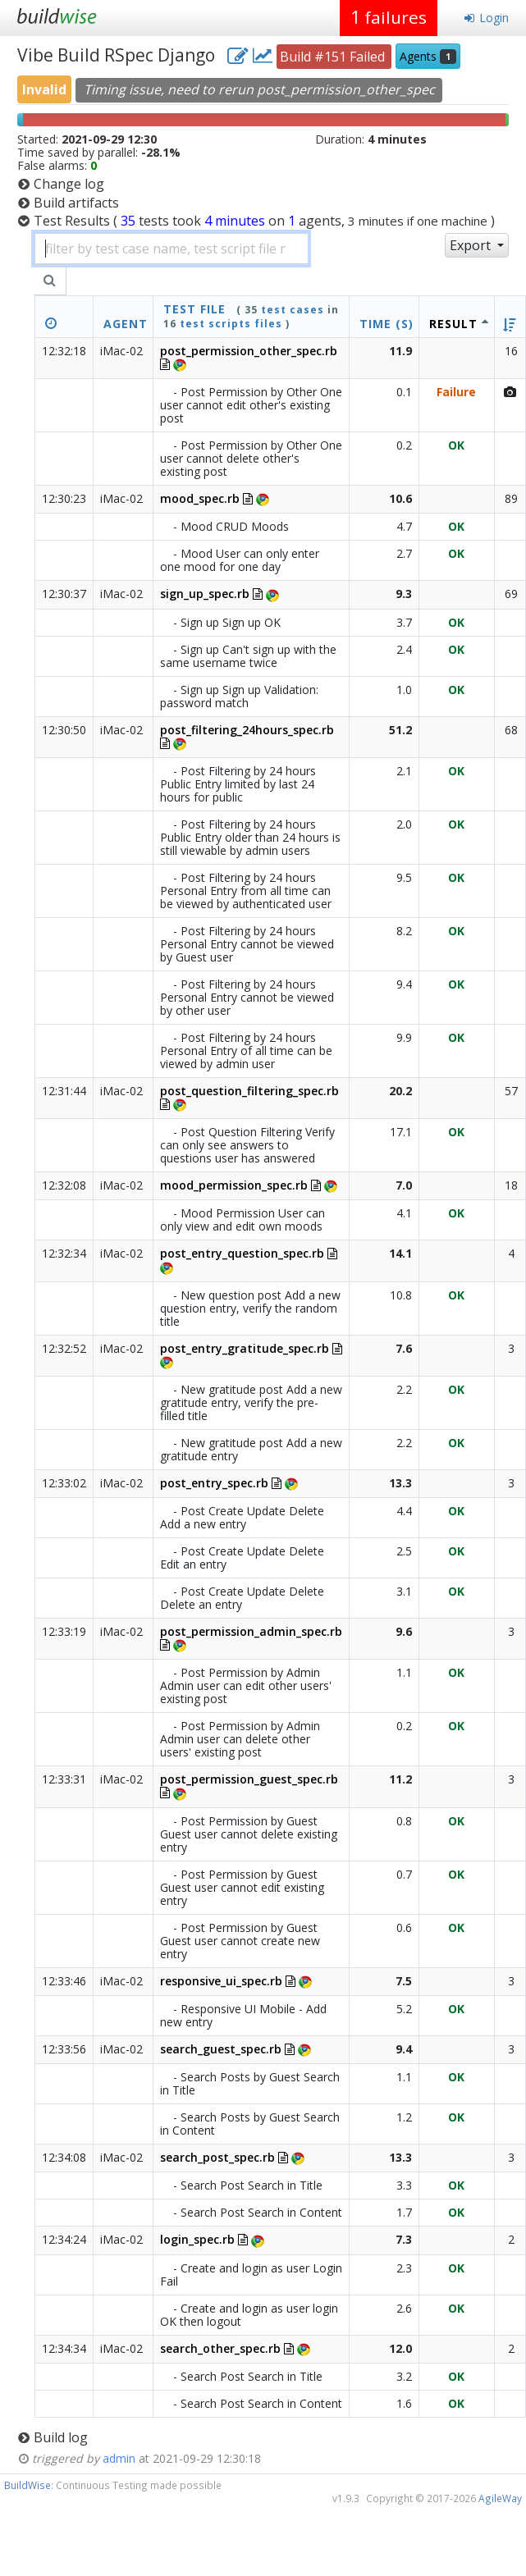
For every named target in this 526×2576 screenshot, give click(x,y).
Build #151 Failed (334, 57)
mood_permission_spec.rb (234, 1185)
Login (486, 17)
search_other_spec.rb (220, 2348)
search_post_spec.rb (217, 2157)
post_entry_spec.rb (214, 1483)
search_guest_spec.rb (220, 2049)
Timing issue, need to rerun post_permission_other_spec (259, 89)
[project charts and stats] (262, 54)
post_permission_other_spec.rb (248, 351)
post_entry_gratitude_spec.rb (244, 1348)
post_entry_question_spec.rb (242, 1253)
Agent (125, 323)
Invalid (44, 89)
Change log (69, 183)
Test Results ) (264, 220)
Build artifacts (76, 202)
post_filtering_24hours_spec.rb (247, 730)
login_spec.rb (197, 2239)
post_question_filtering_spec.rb (249, 1090)
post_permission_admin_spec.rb (251, 1631)
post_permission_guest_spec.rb (249, 1779)
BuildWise (27, 2485)
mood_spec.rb (200, 498)
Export (472, 245)
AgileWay (500, 2498)
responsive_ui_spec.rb (221, 1981)
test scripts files (231, 324)
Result (453, 323)
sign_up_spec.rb (204, 593)
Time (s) (386, 323)
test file (194, 309)
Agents (428, 56)
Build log (61, 2437)
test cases (292, 310)
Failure (456, 392)
